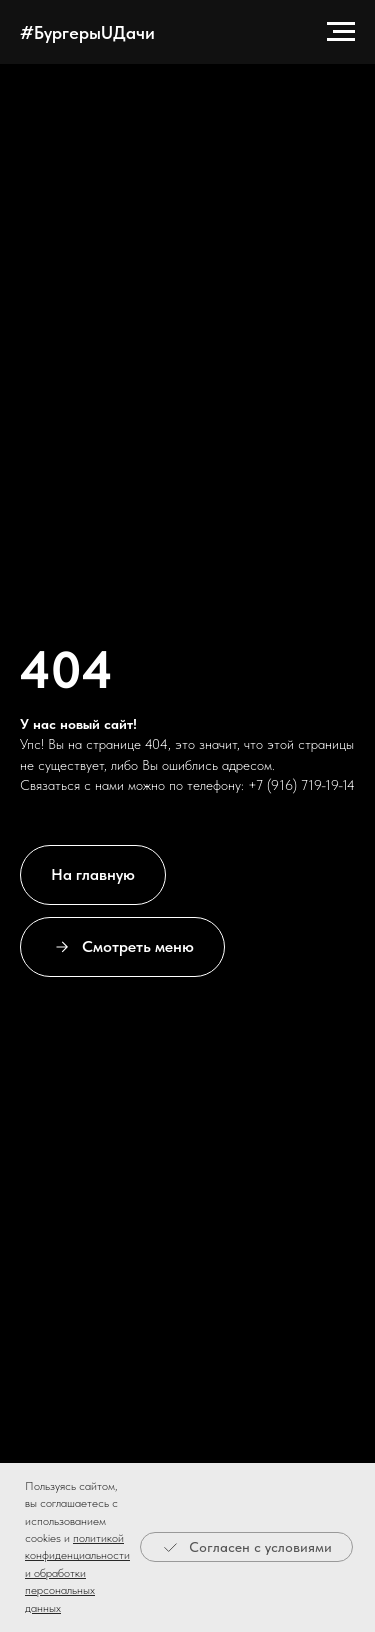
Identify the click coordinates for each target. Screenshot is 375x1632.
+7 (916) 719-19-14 (301, 785)
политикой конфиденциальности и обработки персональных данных (77, 1573)
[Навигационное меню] (341, 32)
